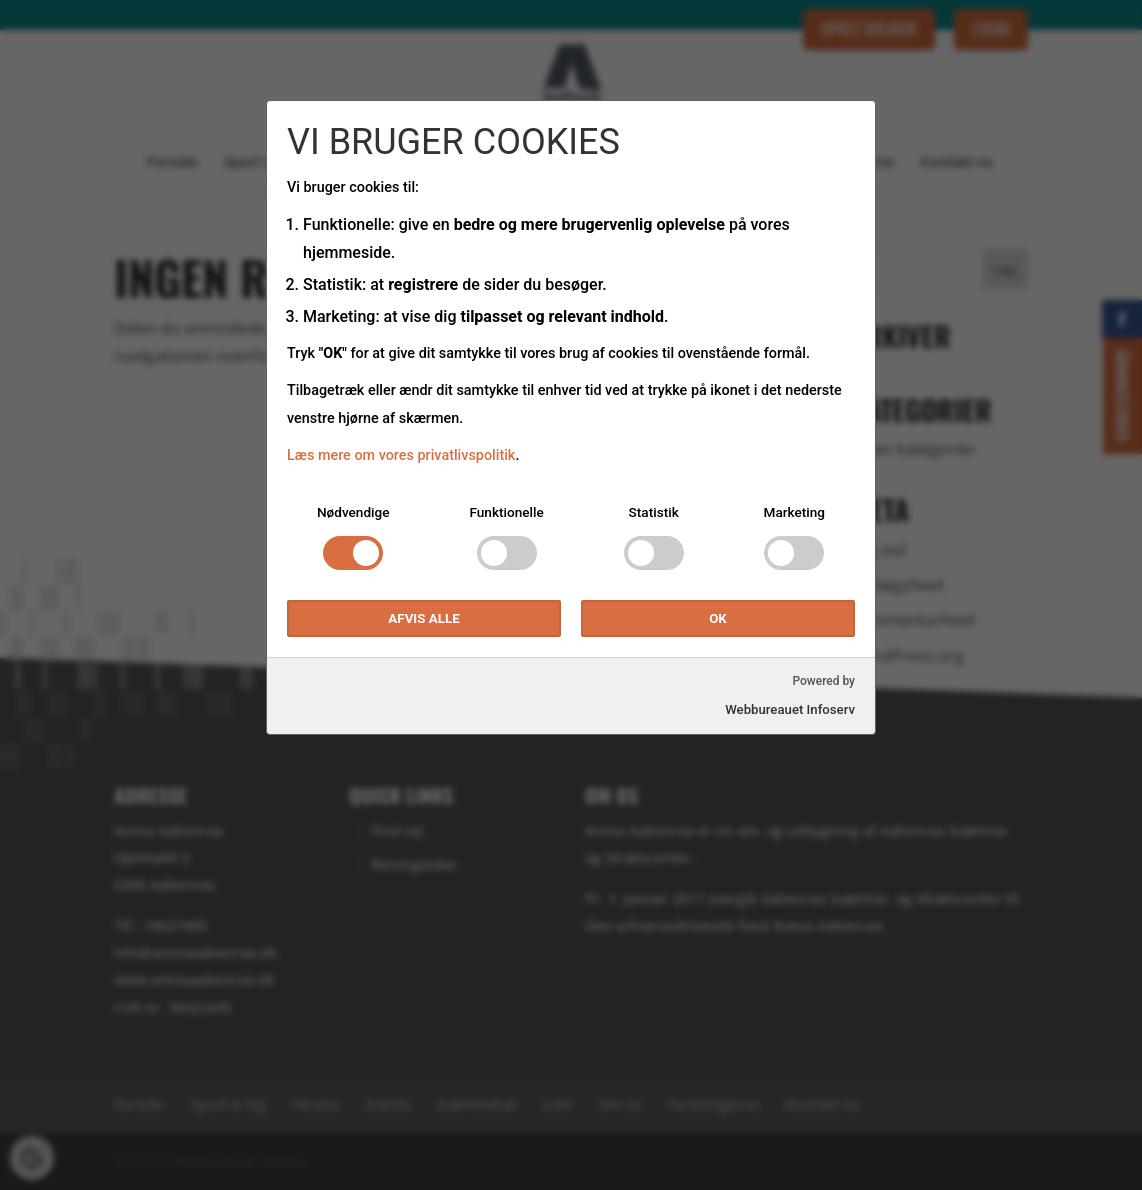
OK (718, 618)
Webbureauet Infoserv (790, 709)
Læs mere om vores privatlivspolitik (401, 455)
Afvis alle (423, 618)
